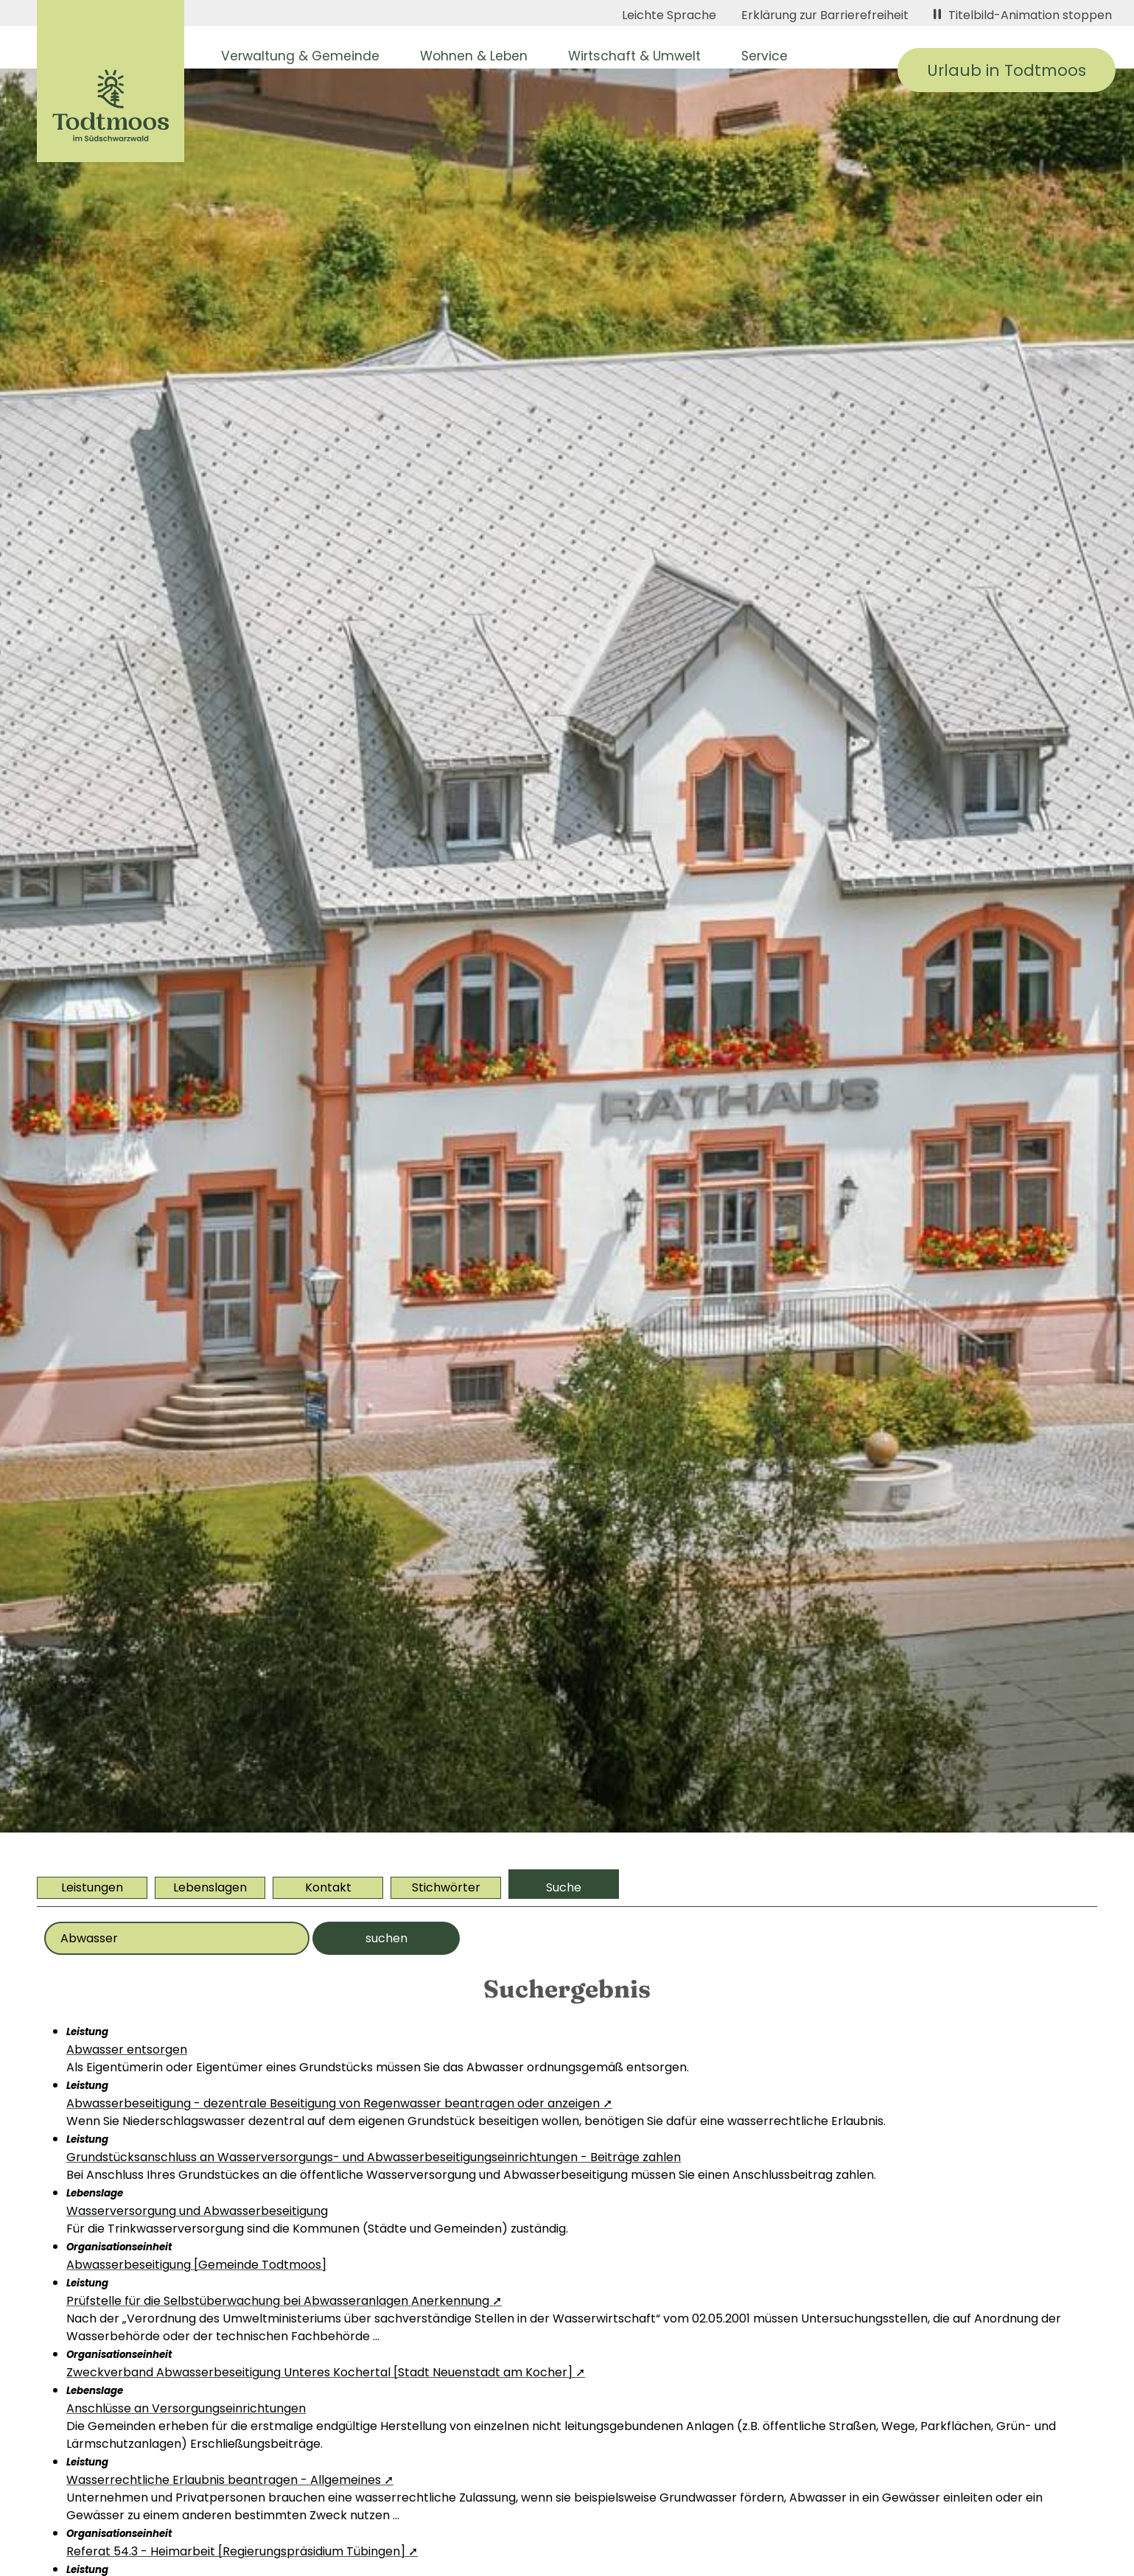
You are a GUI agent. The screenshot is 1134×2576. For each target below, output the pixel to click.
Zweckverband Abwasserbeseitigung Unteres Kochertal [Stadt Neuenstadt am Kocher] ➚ (325, 2372)
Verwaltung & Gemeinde (300, 56)
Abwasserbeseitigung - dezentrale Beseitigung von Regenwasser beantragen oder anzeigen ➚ (339, 2103)
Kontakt (328, 1887)
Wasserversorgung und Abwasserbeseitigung (197, 2210)
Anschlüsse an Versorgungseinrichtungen (186, 2408)
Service (764, 56)
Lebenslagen (210, 1887)
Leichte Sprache (669, 15)
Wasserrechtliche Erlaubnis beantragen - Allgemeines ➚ (229, 2479)
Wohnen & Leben (474, 56)
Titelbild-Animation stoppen (1023, 15)
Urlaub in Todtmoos (1006, 70)
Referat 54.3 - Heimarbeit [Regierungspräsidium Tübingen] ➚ (242, 2551)
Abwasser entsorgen (126, 2049)
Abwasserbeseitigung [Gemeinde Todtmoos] (196, 2264)
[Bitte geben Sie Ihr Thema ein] (176, 1938)
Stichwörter (446, 1887)
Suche (563, 1887)
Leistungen (92, 1887)
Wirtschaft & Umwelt (634, 56)
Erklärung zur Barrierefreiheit (825, 15)
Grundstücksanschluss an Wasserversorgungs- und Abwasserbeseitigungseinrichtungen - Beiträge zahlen (373, 2157)
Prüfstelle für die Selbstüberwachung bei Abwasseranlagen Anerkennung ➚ (284, 2300)
